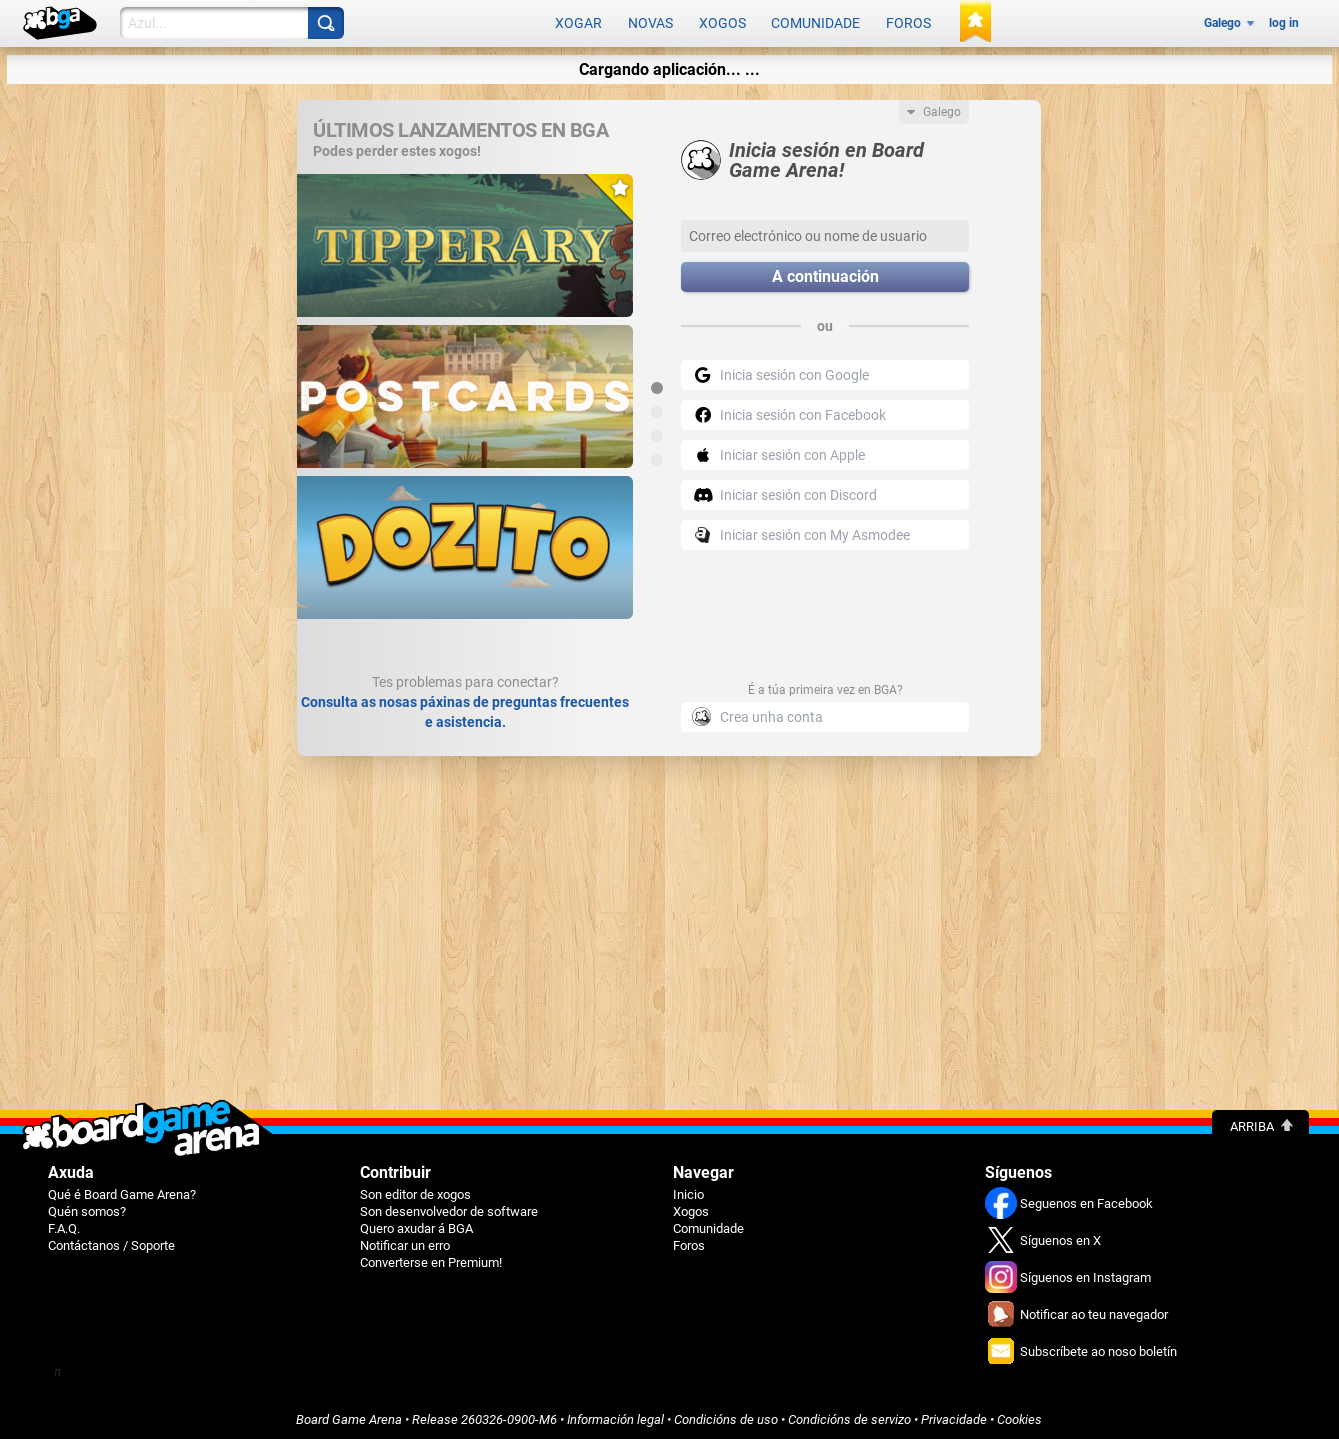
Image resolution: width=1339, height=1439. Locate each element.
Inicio (688, 1190)
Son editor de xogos (415, 1190)
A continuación (825, 273)
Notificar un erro (405, 1241)
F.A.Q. (64, 1224)
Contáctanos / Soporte (111, 1241)
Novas (650, 22)
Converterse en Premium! (431, 1258)
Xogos (722, 22)
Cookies (1019, 1415)
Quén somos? (87, 1207)
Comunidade (815, 22)
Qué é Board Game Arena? (122, 1190)
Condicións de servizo (849, 1415)
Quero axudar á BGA (416, 1224)
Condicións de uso (726, 1415)
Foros (908, 22)
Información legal (615, 1415)
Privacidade (954, 1415)
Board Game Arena (349, 1415)
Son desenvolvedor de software (449, 1207)
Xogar (578, 22)
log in (1284, 22)
